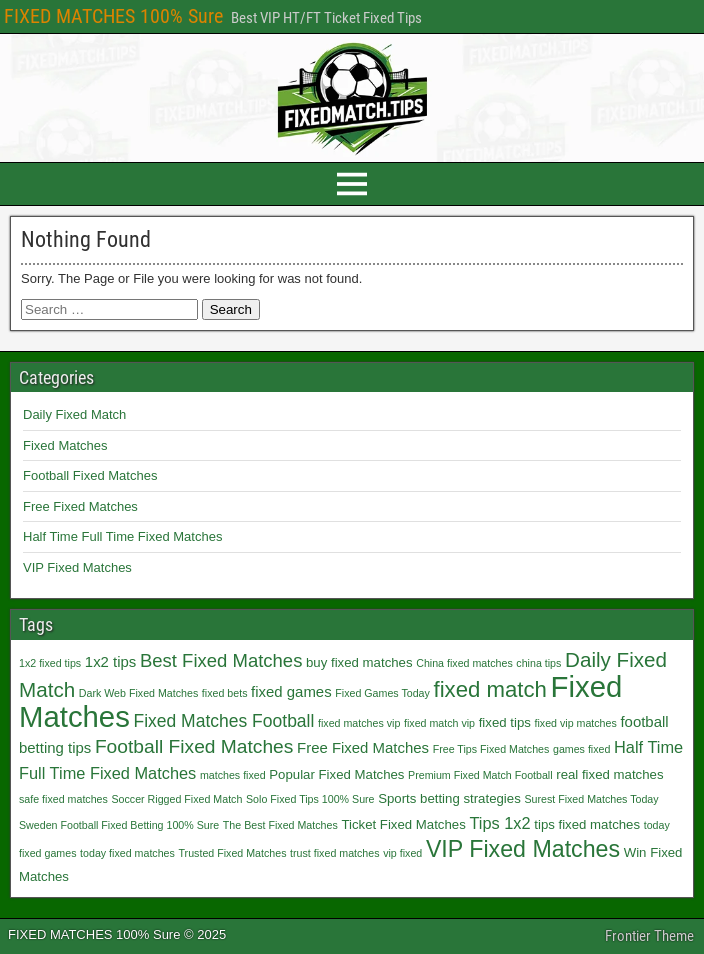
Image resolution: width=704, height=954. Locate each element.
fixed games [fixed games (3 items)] (291, 691)
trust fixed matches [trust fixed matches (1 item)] (334, 853)
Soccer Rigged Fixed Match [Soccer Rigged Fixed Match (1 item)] (176, 799)
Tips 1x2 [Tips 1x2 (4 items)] (499, 823)
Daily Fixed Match (74, 414)
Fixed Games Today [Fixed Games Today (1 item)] (382, 693)
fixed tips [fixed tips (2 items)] (505, 722)
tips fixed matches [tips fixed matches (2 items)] (587, 824)
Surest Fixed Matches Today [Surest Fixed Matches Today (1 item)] (591, 799)
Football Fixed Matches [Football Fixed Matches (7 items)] (194, 746)
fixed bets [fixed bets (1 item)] (225, 693)
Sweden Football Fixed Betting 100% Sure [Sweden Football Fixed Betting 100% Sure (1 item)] (119, 825)
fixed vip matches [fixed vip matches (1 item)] (575, 723)
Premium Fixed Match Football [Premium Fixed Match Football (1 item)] (480, 775)
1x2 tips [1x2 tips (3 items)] (110, 661)
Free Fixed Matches (80, 506)
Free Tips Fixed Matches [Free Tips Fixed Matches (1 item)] (491, 749)
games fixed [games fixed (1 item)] (581, 749)
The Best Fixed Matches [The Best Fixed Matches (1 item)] (280, 825)
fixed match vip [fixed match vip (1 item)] (439, 723)
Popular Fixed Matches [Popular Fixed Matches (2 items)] (336, 774)
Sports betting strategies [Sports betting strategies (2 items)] (449, 798)
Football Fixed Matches (90, 475)
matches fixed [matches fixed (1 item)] (233, 775)
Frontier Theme (649, 936)
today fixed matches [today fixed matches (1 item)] (127, 853)
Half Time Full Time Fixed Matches (122, 536)
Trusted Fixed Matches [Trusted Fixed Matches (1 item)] (233, 853)
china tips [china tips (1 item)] (538, 663)
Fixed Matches (65, 445)
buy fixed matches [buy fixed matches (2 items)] (359, 662)
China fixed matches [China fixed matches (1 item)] (464, 663)
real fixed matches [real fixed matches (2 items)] (609, 774)
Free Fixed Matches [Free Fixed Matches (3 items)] (363, 747)
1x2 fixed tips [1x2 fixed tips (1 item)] (50, 663)
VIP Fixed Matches (77, 567)
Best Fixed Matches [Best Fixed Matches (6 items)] (221, 660)
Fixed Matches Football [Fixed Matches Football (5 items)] (223, 721)
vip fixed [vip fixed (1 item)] (402, 853)
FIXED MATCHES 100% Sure (113, 16)
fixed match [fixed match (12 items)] (489, 689)
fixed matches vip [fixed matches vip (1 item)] (359, 723)
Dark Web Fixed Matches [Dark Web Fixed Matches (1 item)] (138, 693)
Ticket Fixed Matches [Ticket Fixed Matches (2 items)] (403, 824)
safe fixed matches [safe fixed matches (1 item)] (63, 799)
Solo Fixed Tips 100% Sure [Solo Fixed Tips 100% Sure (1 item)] (310, 799)
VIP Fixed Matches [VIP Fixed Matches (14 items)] (523, 849)
